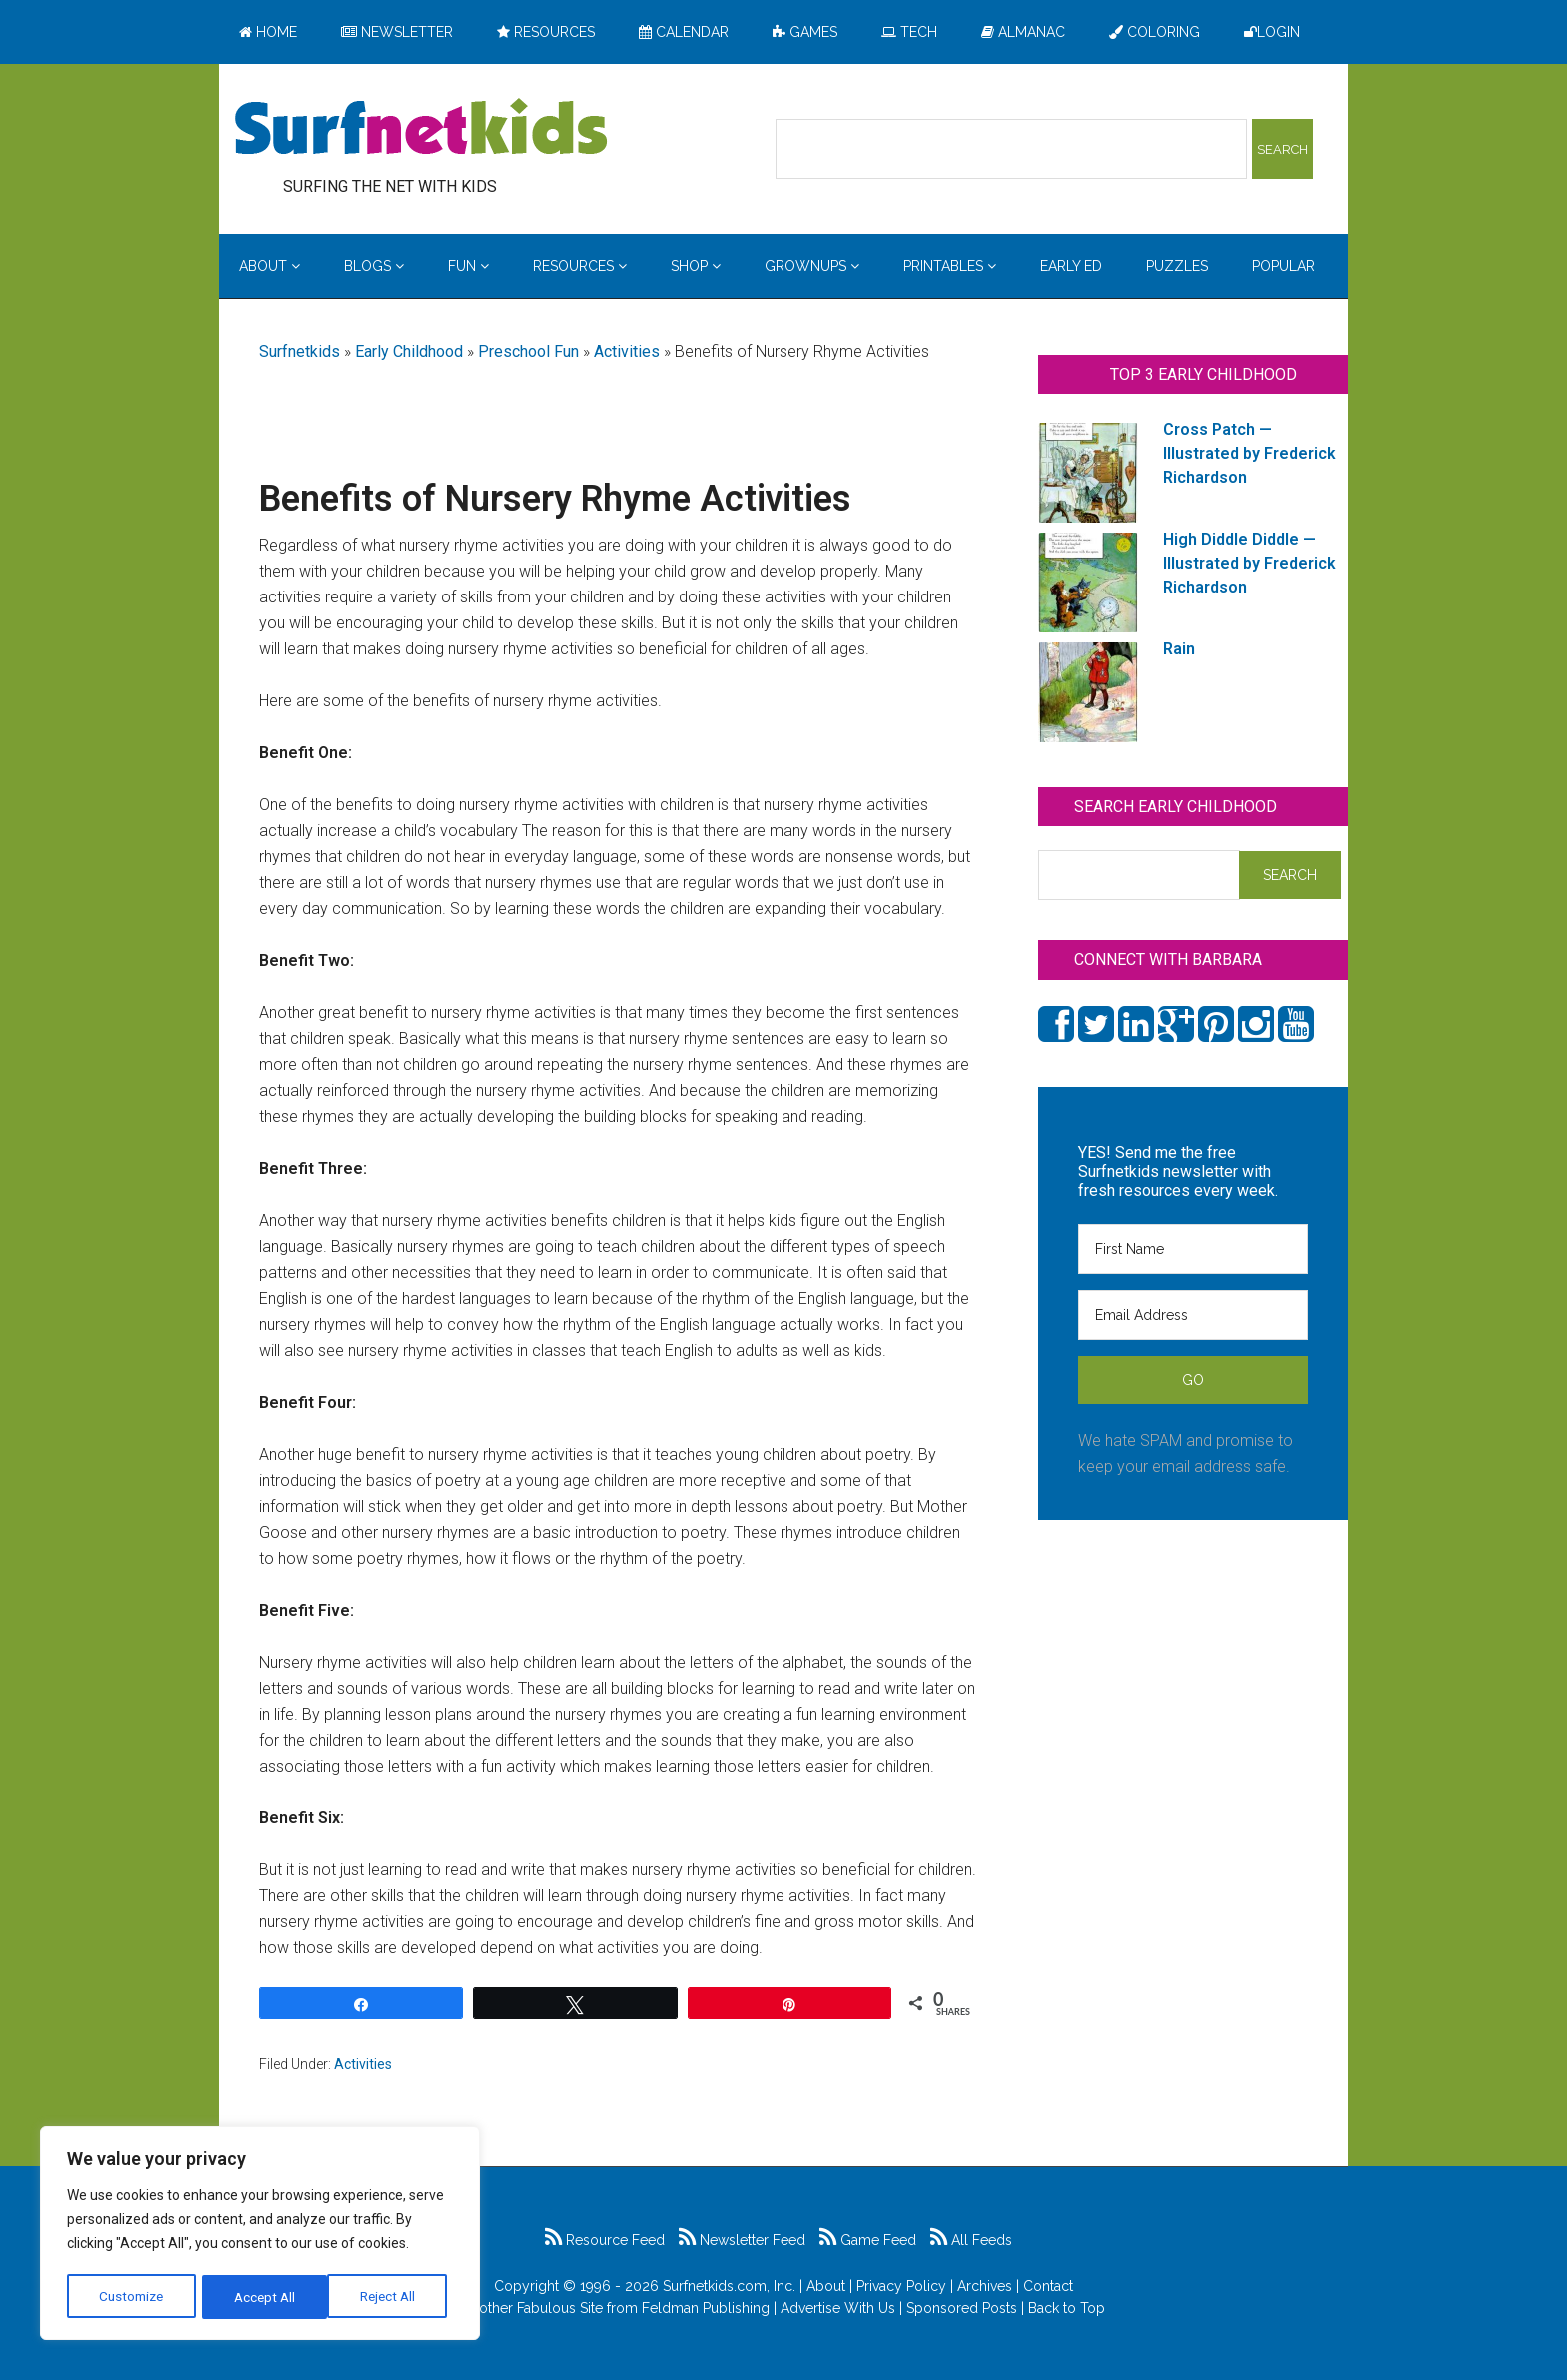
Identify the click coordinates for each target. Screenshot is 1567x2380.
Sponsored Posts (961, 2308)
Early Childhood (409, 351)
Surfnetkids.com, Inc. (729, 2286)
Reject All (262, 2297)
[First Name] (1193, 1249)
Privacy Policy (901, 2286)
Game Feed (867, 2240)
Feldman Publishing (706, 2308)
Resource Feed (605, 2240)
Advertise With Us (838, 2308)
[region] (260, 2235)
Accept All (391, 2297)
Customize (131, 2297)
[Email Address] (1193, 1315)
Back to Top (1066, 2308)
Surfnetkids (299, 351)
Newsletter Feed (742, 2240)
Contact (1048, 2286)
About (825, 2286)
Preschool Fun (528, 351)
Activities (627, 351)
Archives (984, 2286)
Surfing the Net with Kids (421, 129)
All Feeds (971, 2240)
